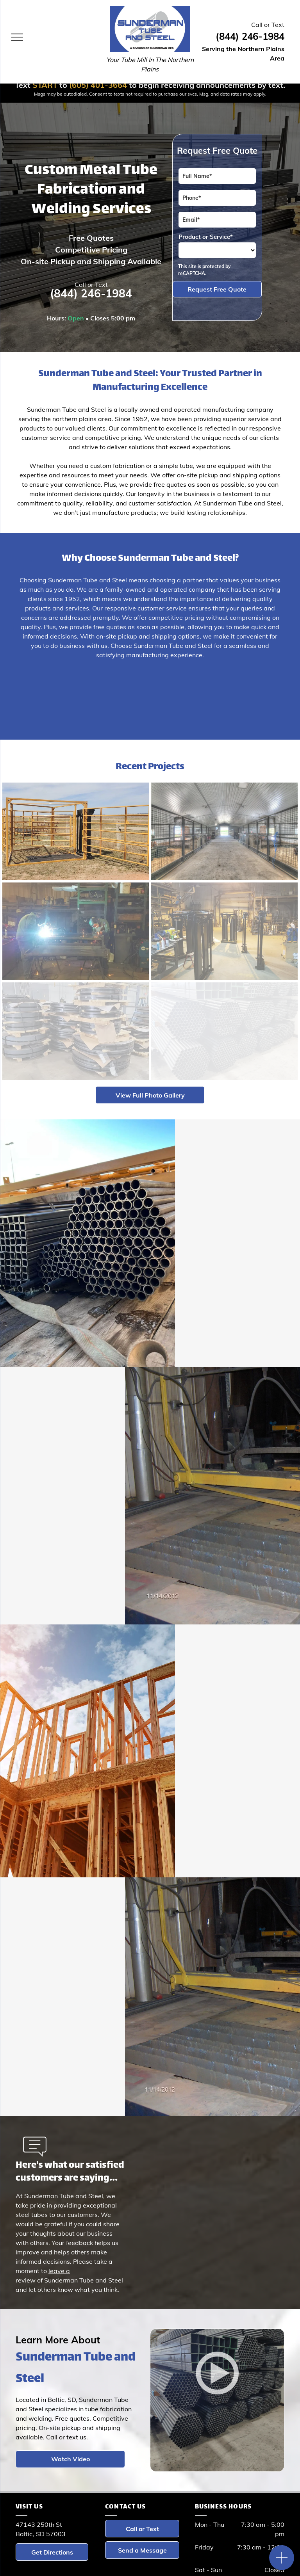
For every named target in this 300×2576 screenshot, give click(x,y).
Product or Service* (206, 236)
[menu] (17, 37)
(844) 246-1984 (250, 36)
